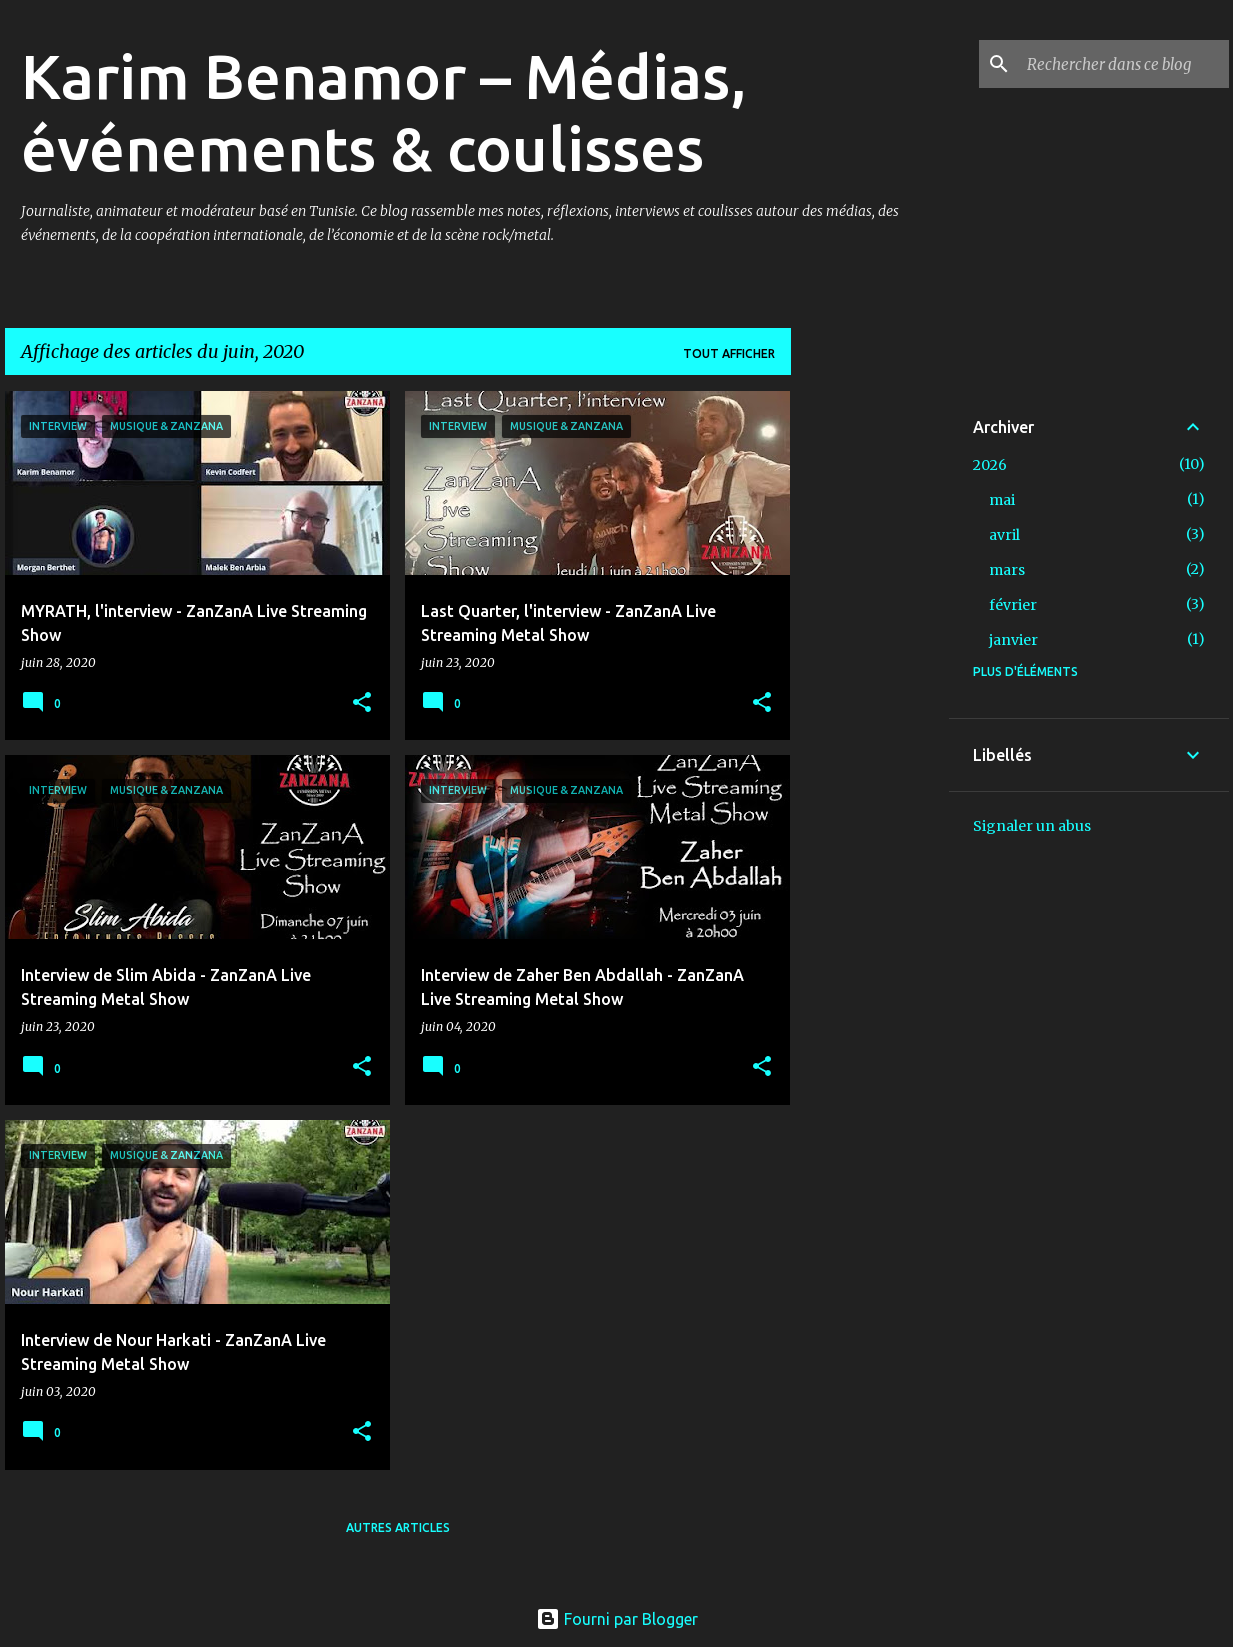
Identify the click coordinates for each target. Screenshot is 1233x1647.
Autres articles (398, 1527)
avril (1004, 535)
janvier (1013, 640)
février (1013, 605)
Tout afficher (729, 353)
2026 (990, 465)
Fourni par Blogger (617, 1619)
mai (1002, 500)
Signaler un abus (1032, 826)
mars (1007, 570)
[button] (362, 703)
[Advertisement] (870, 691)
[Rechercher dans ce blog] (1124, 64)
